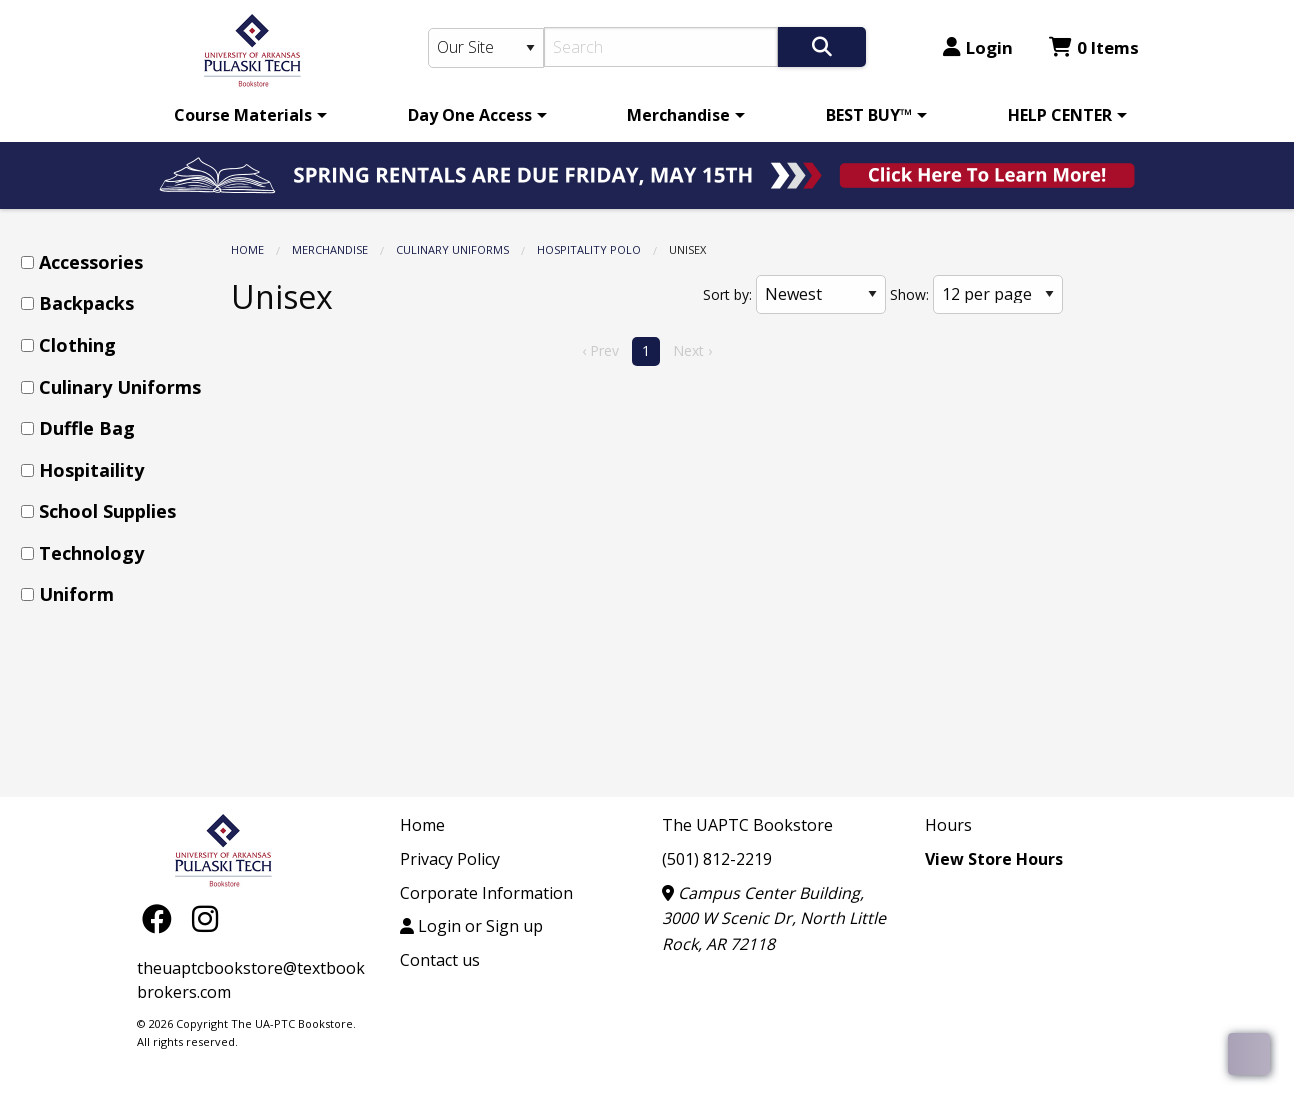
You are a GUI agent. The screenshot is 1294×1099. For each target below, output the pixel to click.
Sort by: (727, 294)
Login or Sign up (471, 926)
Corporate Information (486, 893)
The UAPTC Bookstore (747, 825)
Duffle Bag (87, 428)
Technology (91, 553)
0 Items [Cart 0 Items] (1094, 47)
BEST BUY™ (869, 115)
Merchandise (678, 115)
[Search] (661, 47)
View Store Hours (994, 859)
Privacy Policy (450, 859)
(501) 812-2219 (717, 859)
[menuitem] (247, 115)
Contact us (440, 960)
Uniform (76, 594)
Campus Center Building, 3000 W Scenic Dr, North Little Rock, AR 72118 (774, 918)
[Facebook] (162, 917)
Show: (909, 294)
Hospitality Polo (589, 249)
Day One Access (470, 115)
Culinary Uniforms (452, 249)
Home (247, 249)
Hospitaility (91, 470)
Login (978, 47)
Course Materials (243, 115)
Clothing (77, 345)
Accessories (91, 262)
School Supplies (107, 511)
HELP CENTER (1060, 115)
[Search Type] (486, 48)
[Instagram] (205, 917)
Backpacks (86, 303)
